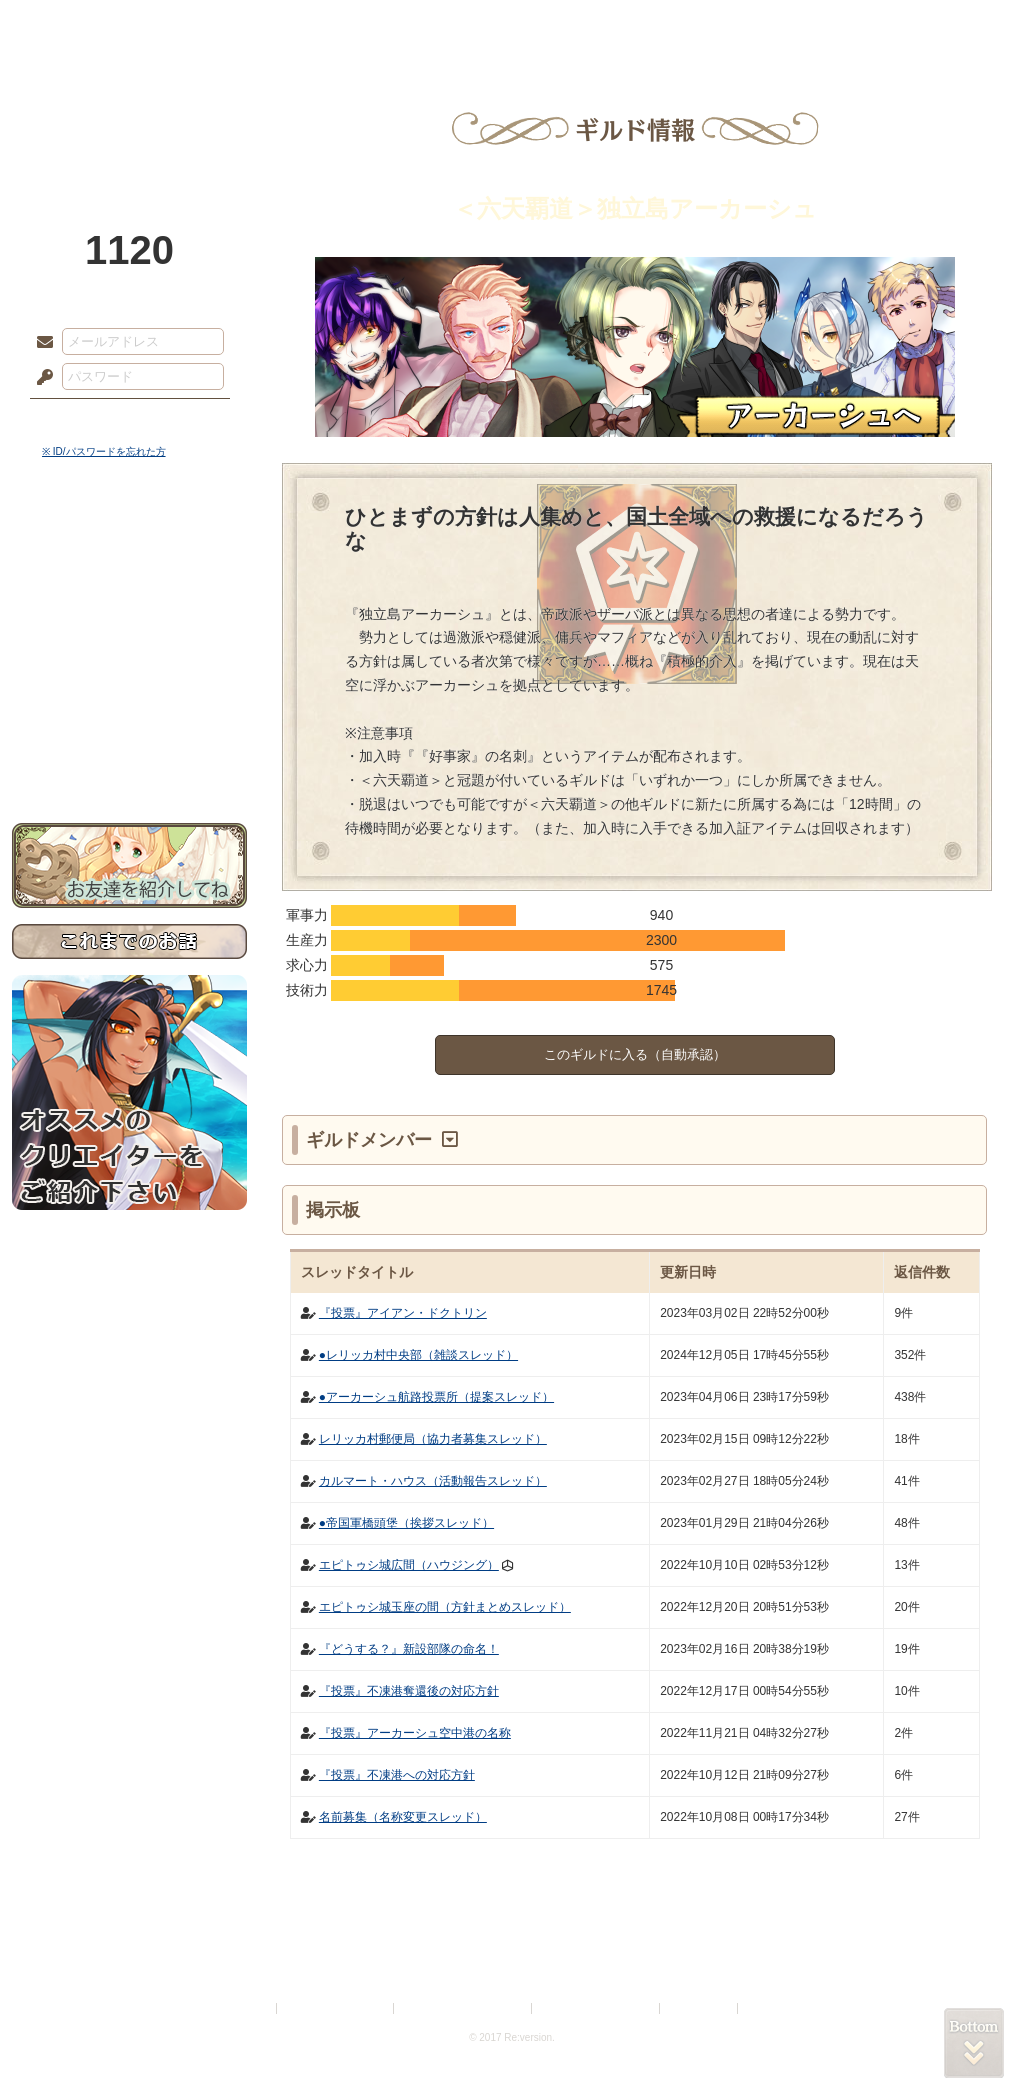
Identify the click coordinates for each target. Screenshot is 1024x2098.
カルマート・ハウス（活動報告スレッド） (433, 1481)
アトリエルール (129, 670)
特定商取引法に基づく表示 (464, 2008)
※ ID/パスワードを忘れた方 (104, 451)
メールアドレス (40, 343)
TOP (84, 25)
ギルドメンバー (371, 1140)
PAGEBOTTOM (974, 2043)
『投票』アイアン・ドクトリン (403, 1313)
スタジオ (654, 25)
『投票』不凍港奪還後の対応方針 (409, 1691)
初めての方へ (129, 725)
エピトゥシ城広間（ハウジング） (409, 1565)
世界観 (129, 545)
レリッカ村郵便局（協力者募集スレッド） (433, 1439)
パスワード (40, 378)
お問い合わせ (129, 760)
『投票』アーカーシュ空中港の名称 (415, 1733)
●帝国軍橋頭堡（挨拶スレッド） (406, 1523)
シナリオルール (129, 645)
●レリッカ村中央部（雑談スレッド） (418, 1355)
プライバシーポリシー (336, 2008)
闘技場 (939, 25)
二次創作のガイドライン (597, 2008)
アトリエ (512, 25)
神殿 (228, 25)
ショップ (796, 25)
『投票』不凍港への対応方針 (397, 1775)
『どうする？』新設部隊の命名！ (409, 1649)
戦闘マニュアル (129, 695)
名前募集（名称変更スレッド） (403, 1817)
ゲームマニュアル (129, 615)
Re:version (772, 2008)
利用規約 (249, 2008)
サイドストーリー (129, 580)
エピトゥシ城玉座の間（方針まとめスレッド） (445, 1607)
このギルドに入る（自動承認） (635, 1054)
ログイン (81, 419)
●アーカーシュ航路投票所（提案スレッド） (436, 1397)
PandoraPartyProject (129, 110)
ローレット (370, 25)
